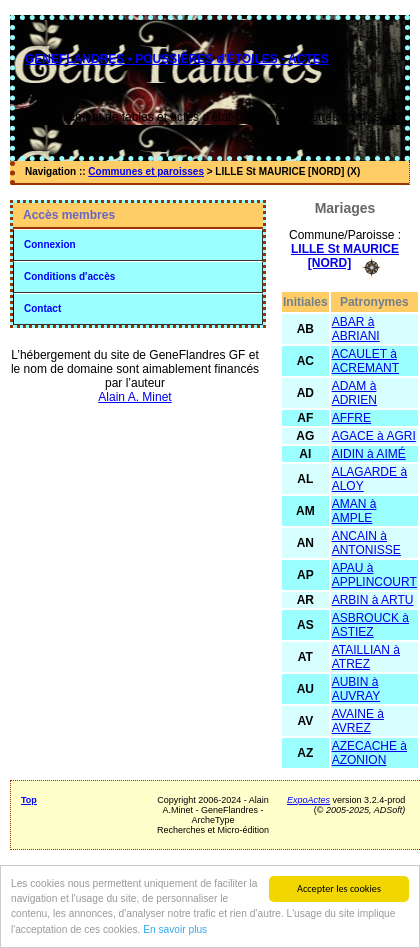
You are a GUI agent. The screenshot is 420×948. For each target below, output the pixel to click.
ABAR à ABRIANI (356, 329)
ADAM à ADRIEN (354, 393)
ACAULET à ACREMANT (365, 361)
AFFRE (351, 418)
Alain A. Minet (134, 397)
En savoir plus (175, 930)
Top (29, 800)
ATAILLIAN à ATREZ (366, 657)
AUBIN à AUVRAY (356, 689)
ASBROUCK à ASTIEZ (370, 625)
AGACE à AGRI (374, 436)
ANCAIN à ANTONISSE (366, 543)
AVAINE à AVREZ (358, 721)
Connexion (50, 244)
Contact (42, 308)
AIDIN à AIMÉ (369, 454)
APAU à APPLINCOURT (374, 575)
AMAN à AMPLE (354, 511)
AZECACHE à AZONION (369, 753)
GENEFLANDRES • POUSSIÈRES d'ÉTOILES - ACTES (177, 59)
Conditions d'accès (69, 276)
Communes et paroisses (146, 171)
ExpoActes (308, 800)
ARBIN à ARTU (373, 600)
